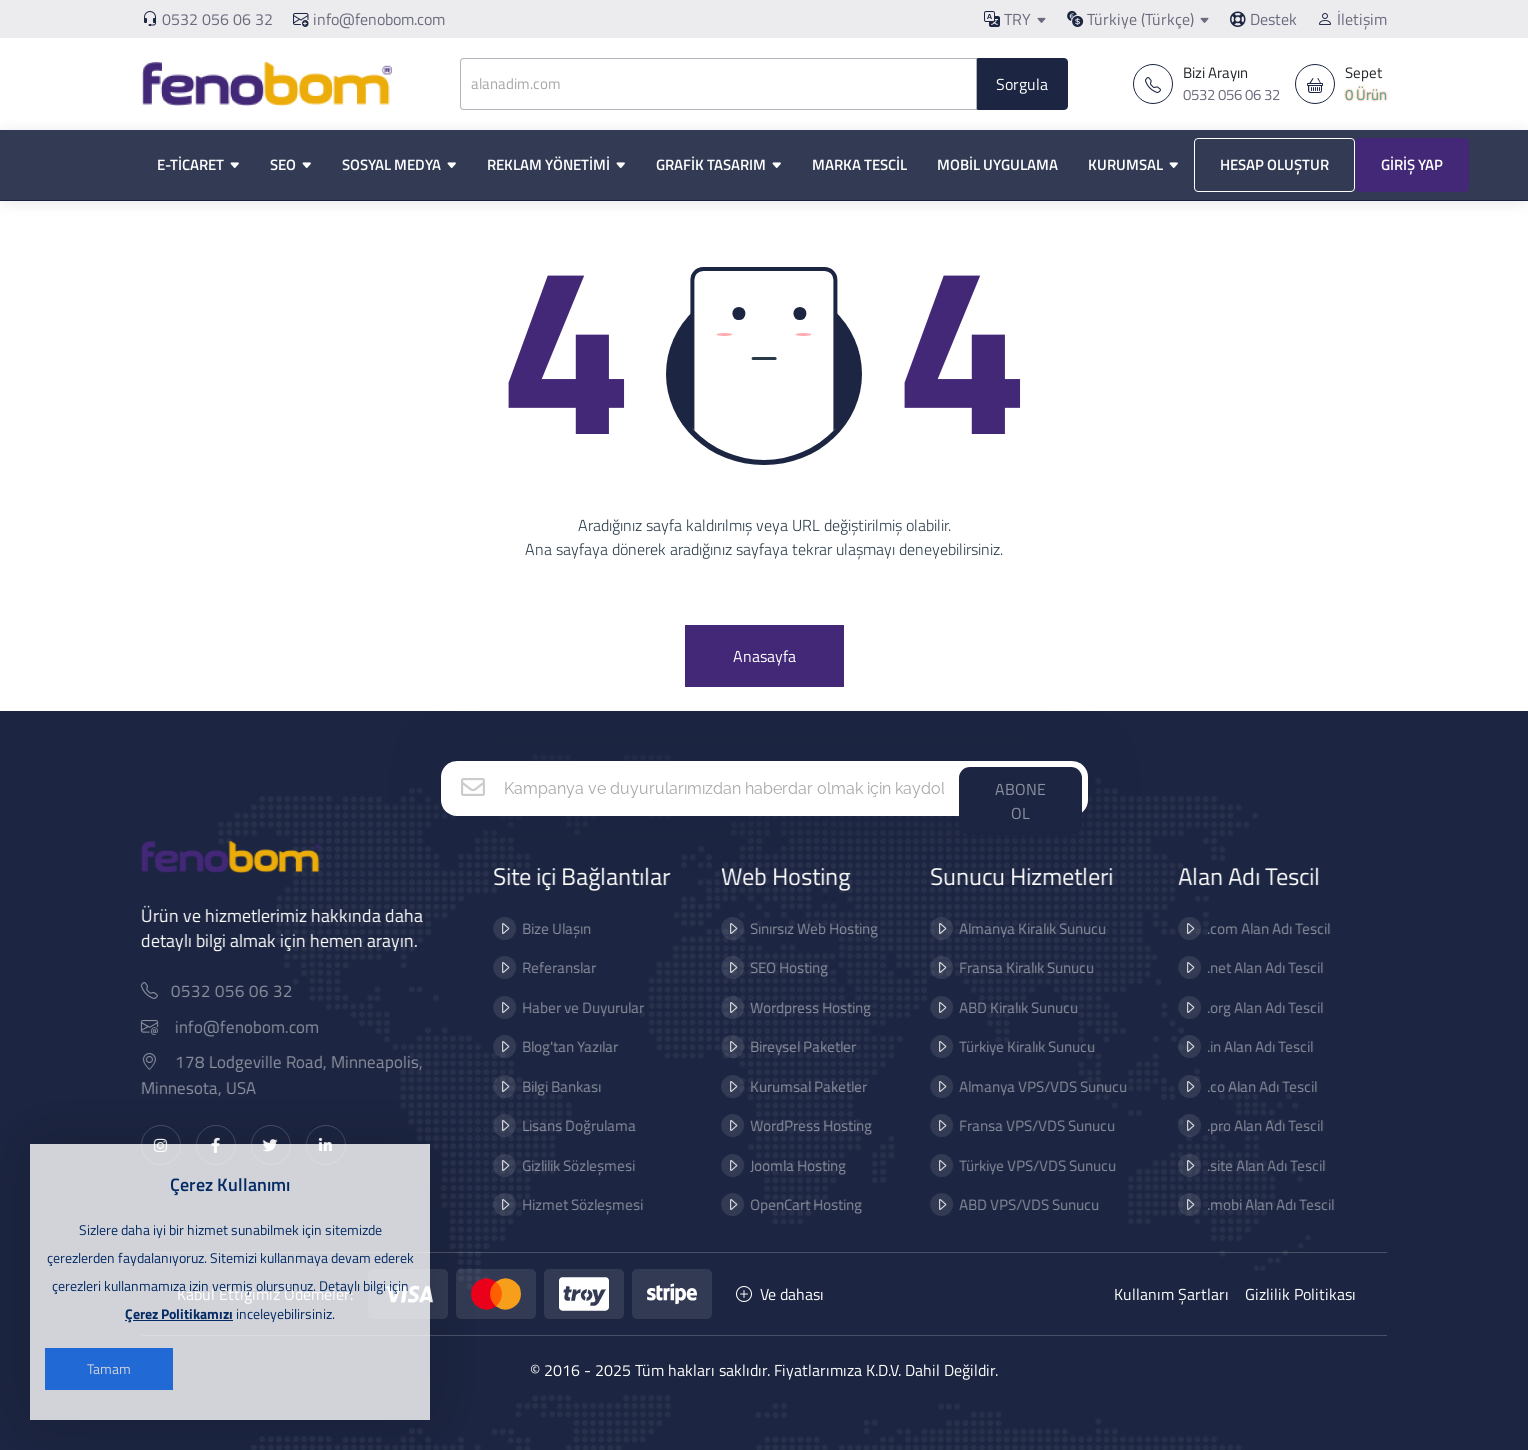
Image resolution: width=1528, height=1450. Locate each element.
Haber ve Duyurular (569, 1007)
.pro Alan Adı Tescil (1251, 1125)
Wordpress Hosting (797, 1007)
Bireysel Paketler (790, 1046)
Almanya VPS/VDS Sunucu (1029, 1086)
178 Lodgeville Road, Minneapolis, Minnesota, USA (295, 1075)
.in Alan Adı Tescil (1246, 1046)
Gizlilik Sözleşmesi (564, 1165)
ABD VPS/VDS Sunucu (1015, 1204)
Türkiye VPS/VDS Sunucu (1023, 1165)
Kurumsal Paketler (795, 1086)
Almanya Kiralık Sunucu (1018, 928)
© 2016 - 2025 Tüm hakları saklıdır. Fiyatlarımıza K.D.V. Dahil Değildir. (764, 1370)
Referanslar (545, 967)
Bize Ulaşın (542, 928)
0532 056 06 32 (217, 19)
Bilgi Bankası (547, 1086)
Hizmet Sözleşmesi (568, 1204)
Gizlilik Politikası (1300, 1294)
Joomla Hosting (785, 1165)
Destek (1263, 19)
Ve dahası (780, 1294)
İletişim (1352, 19)
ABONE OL (1020, 801)
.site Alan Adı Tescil (1252, 1165)
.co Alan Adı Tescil (1248, 1086)
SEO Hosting (776, 967)
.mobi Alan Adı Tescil (1256, 1204)
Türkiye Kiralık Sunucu (1013, 1046)
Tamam (109, 1368)
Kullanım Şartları (1171, 1294)
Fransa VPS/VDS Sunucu (1023, 1125)
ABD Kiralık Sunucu (1004, 1007)
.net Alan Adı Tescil (1251, 967)
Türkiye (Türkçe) (1130, 19)
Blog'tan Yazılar (556, 1046)
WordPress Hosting (798, 1125)
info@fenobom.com (369, 19)
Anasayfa (764, 656)
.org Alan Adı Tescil (1251, 1007)
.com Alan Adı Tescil (1254, 928)
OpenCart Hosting (793, 1204)
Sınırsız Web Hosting (801, 928)
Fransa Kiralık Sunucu (1012, 967)
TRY (1007, 19)
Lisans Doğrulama (565, 1125)
